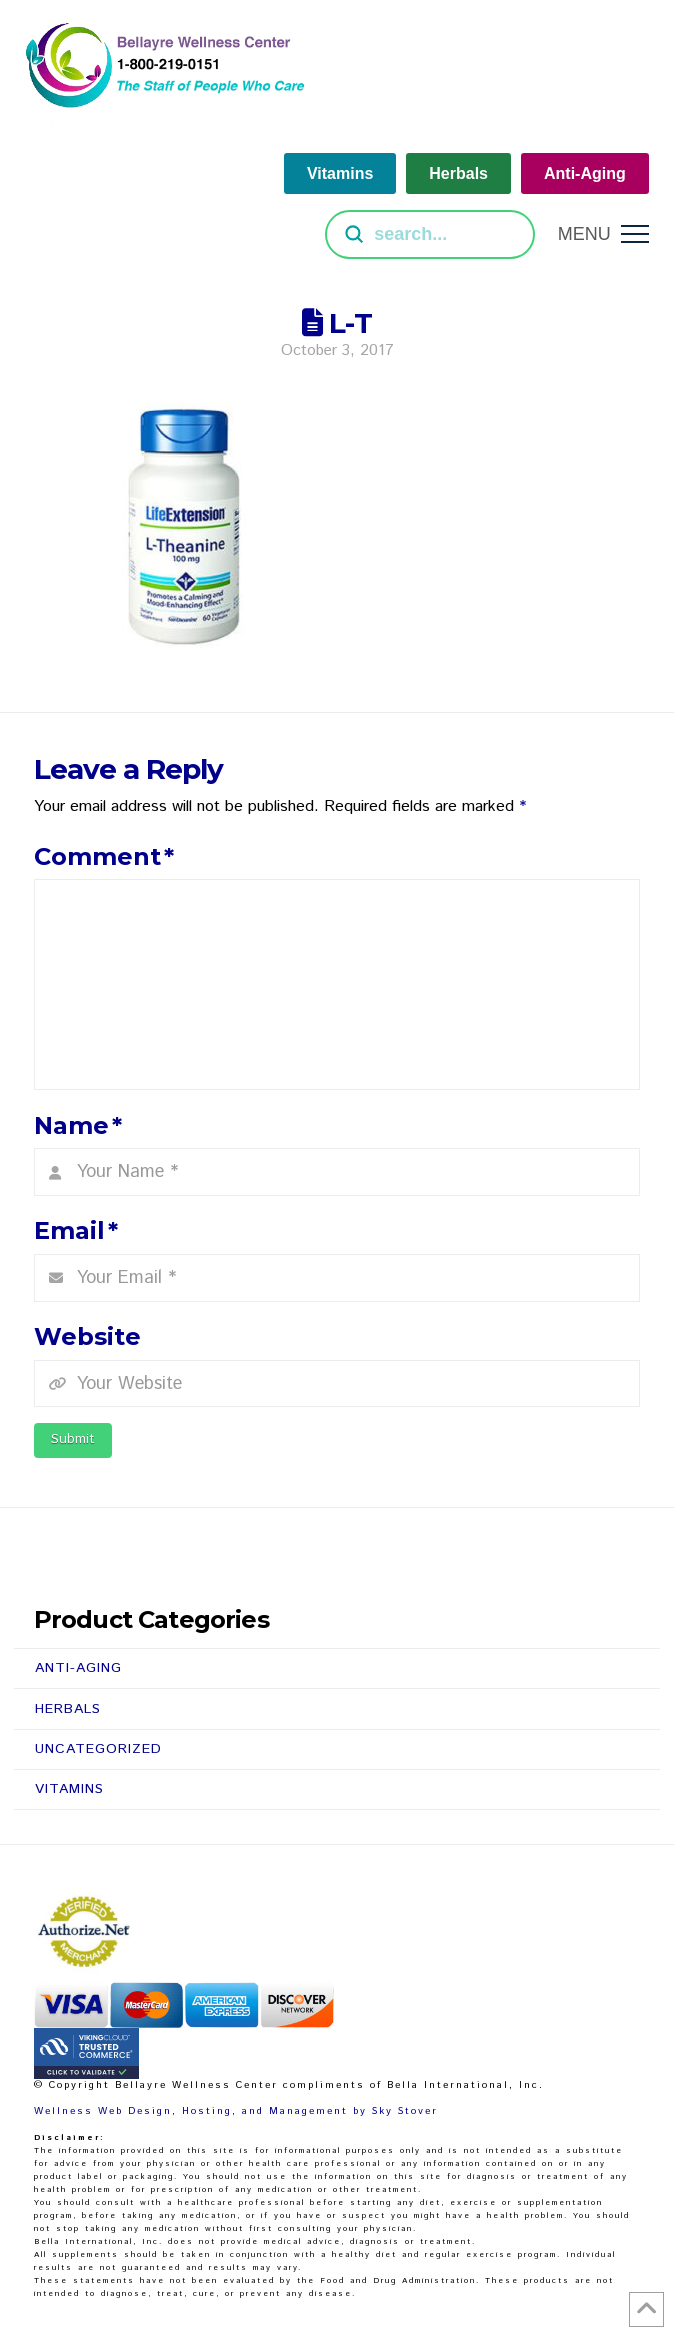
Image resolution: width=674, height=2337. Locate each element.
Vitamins (69, 1789)
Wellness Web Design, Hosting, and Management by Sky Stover (236, 2111)
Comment (104, 856)
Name (78, 1125)
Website (87, 1336)
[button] (603, 234)
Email (76, 1230)
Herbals (68, 1709)
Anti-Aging (78, 1668)
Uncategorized (98, 1749)
